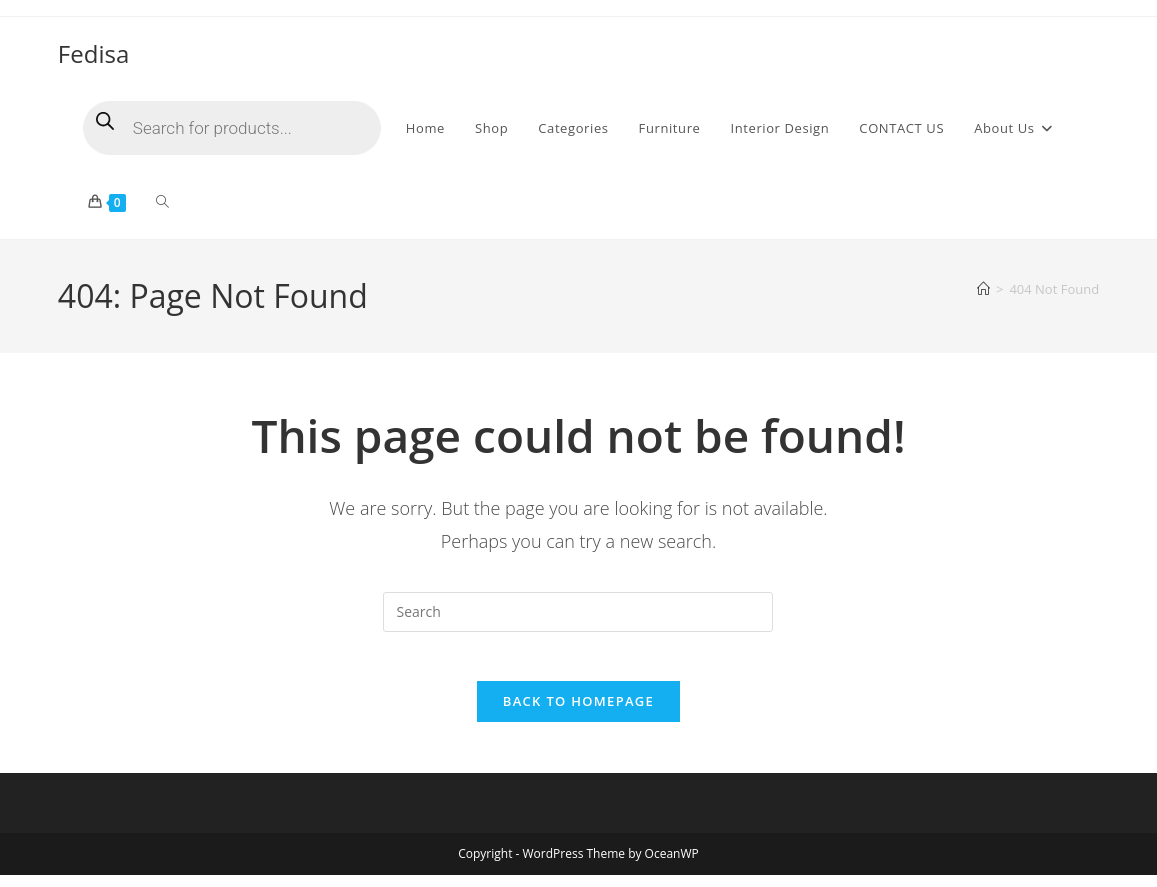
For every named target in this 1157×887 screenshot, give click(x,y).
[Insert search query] (578, 612)
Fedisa (93, 53)
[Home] (983, 289)
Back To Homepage (578, 713)
